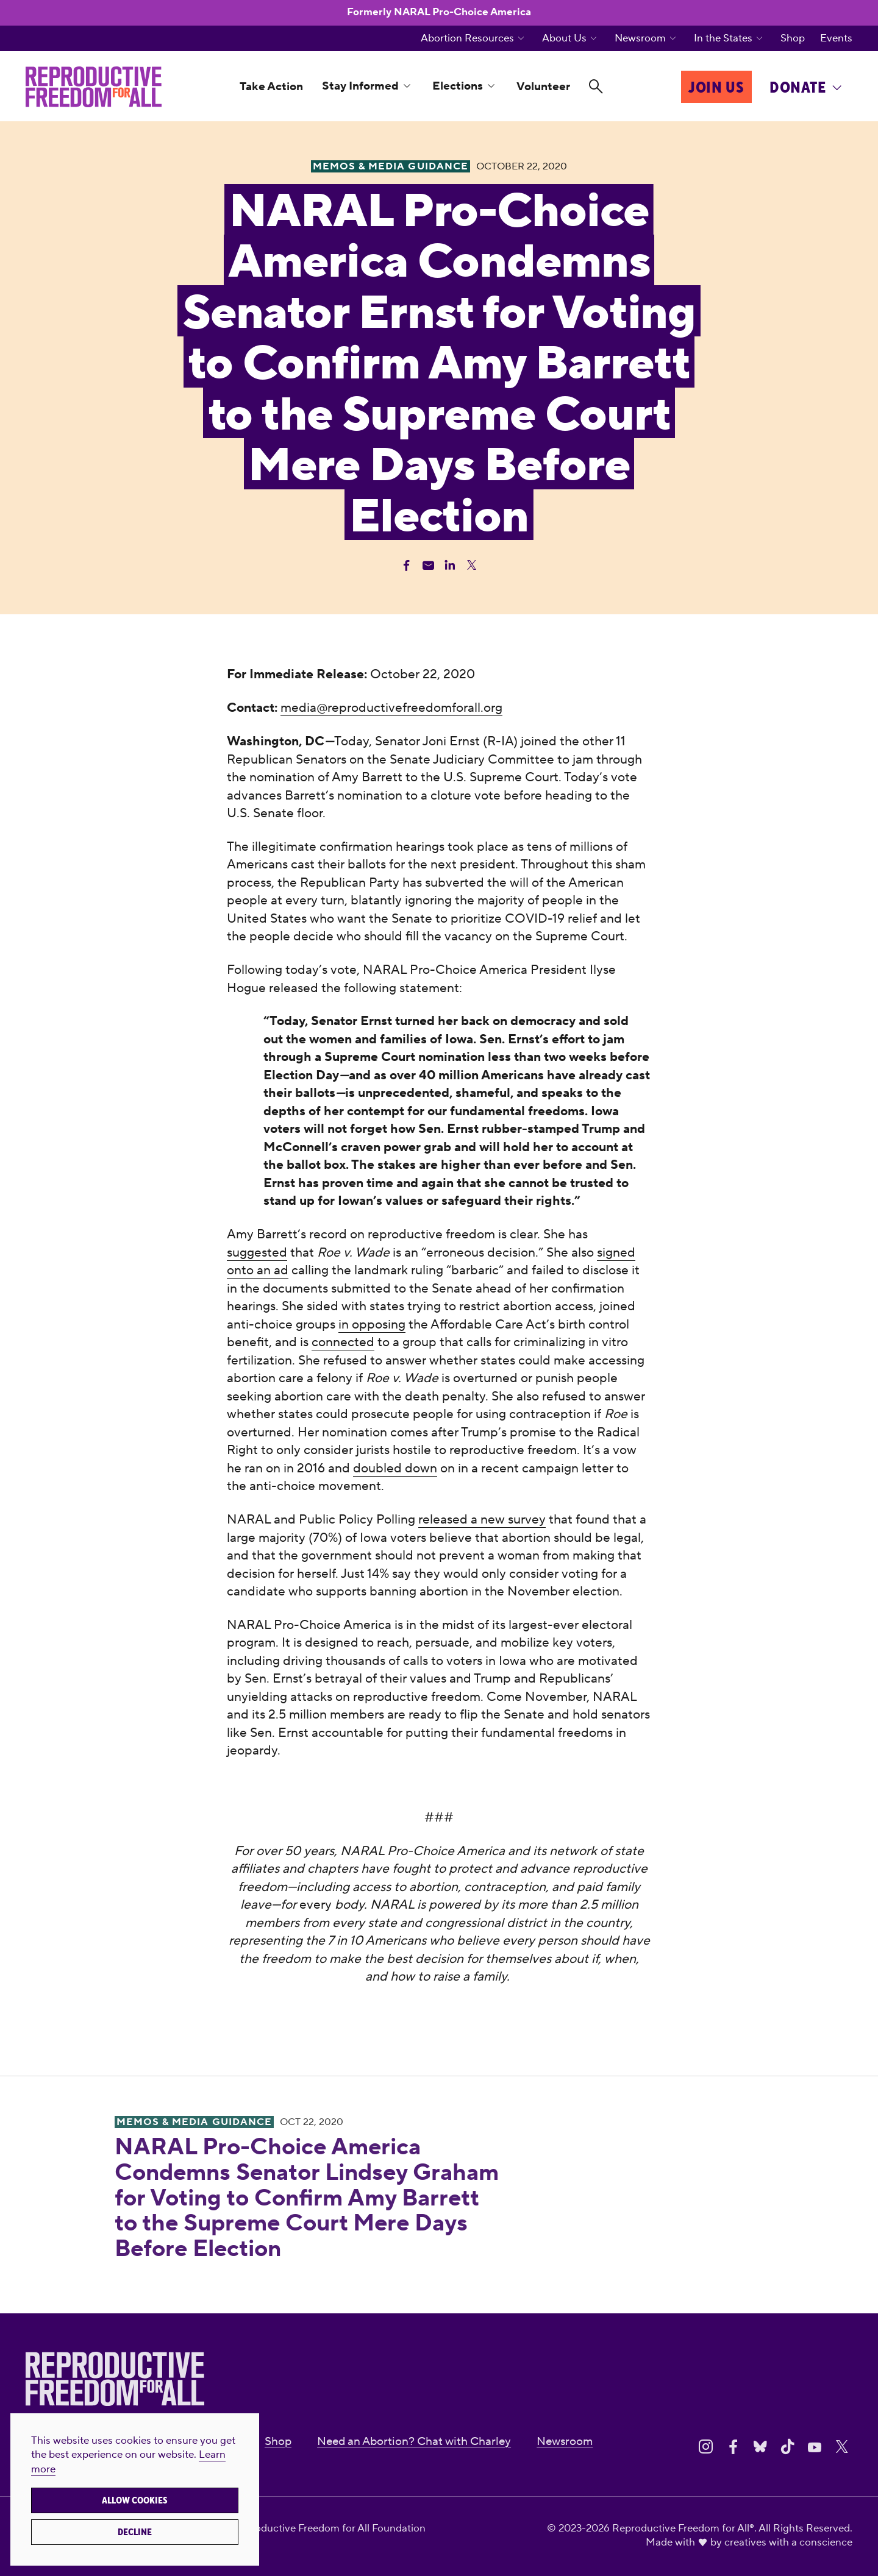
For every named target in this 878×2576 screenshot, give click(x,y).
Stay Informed (360, 86)
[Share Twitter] (471, 565)
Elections (457, 86)
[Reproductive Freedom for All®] (94, 86)
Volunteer (543, 86)
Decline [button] (135, 2532)
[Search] (596, 86)
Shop (792, 38)
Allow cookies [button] (135, 2500)
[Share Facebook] (406, 565)
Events (836, 38)
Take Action (271, 86)
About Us (564, 38)
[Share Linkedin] (449, 565)
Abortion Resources (467, 38)
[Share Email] (428, 565)
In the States (723, 38)
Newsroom (640, 38)
